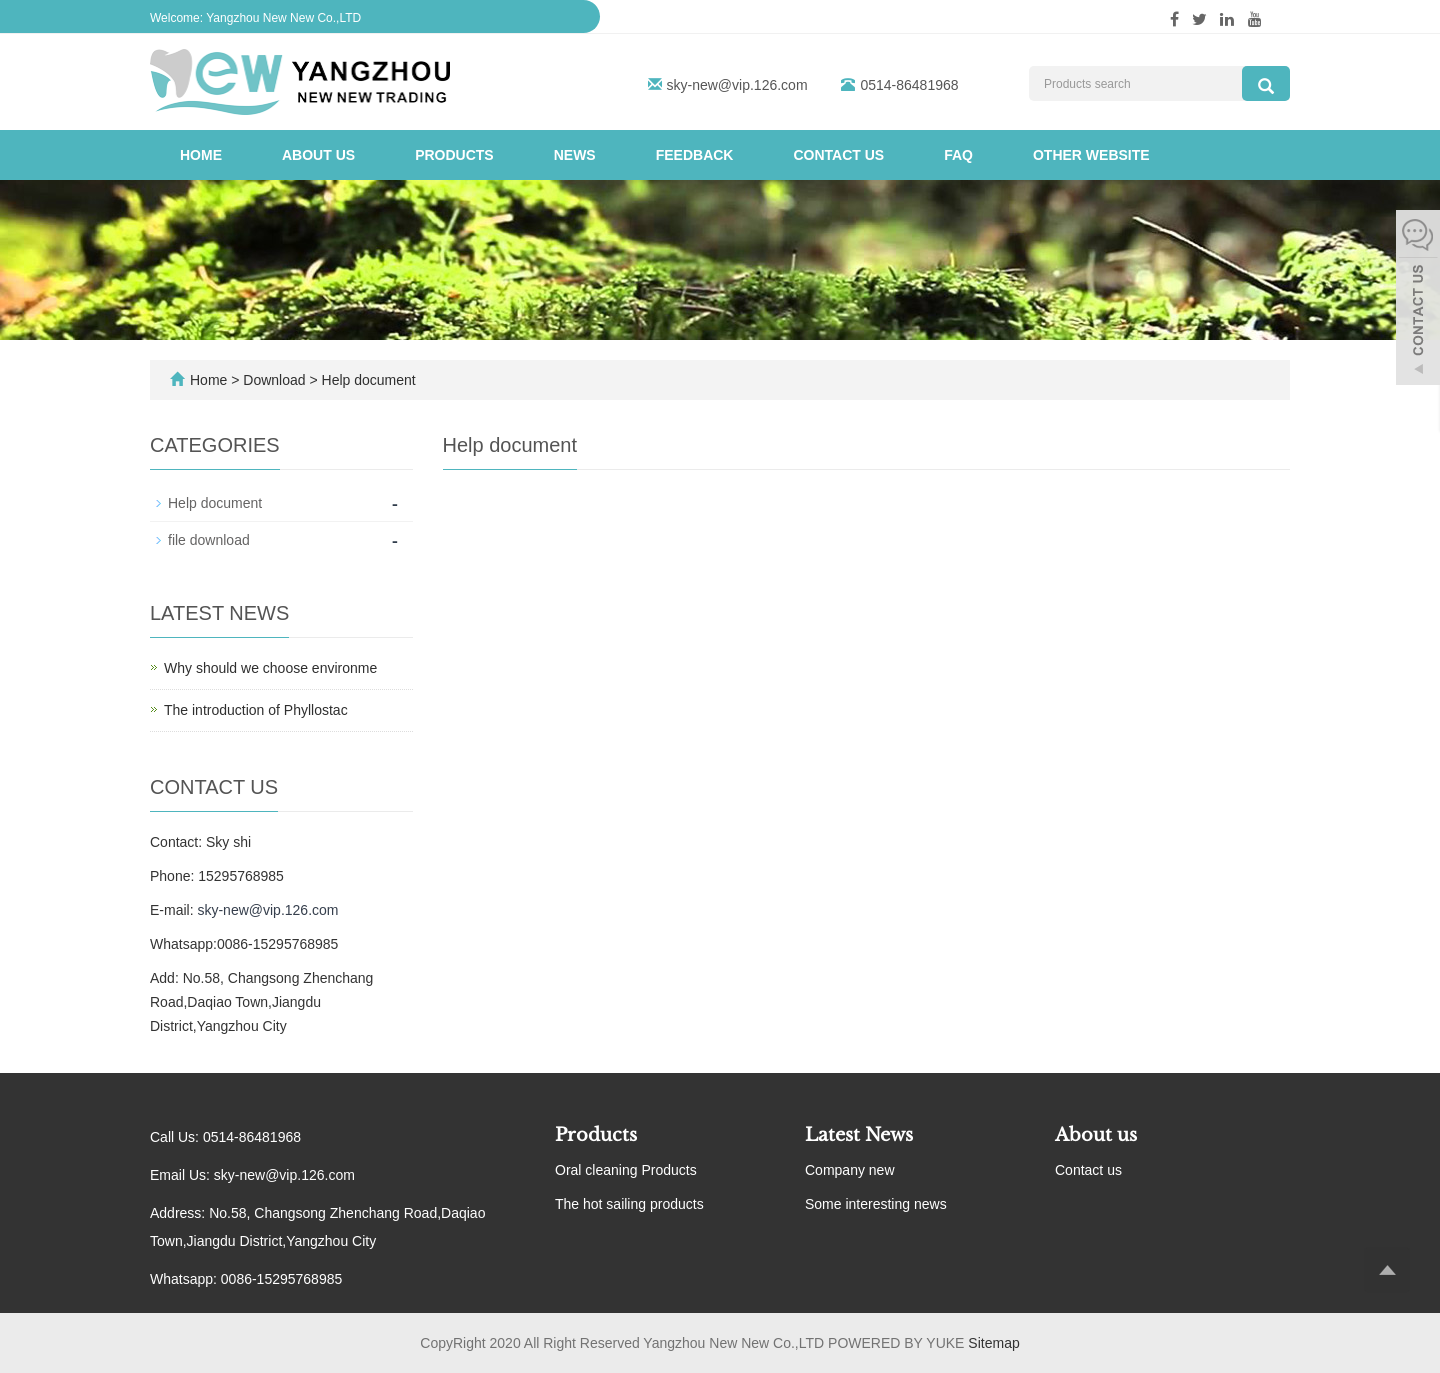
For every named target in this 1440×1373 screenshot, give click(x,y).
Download (276, 380)
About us (318, 155)
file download (209, 540)
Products (454, 155)
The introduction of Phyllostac (256, 710)
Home (201, 155)
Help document (367, 380)
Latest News (859, 1135)
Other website (1091, 155)
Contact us (838, 155)
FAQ (958, 155)
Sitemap (993, 1343)
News (575, 155)
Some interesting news (876, 1204)
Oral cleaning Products (626, 1170)
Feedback (695, 155)
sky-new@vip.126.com (737, 85)
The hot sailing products (629, 1204)
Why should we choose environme (270, 668)
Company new (850, 1170)
